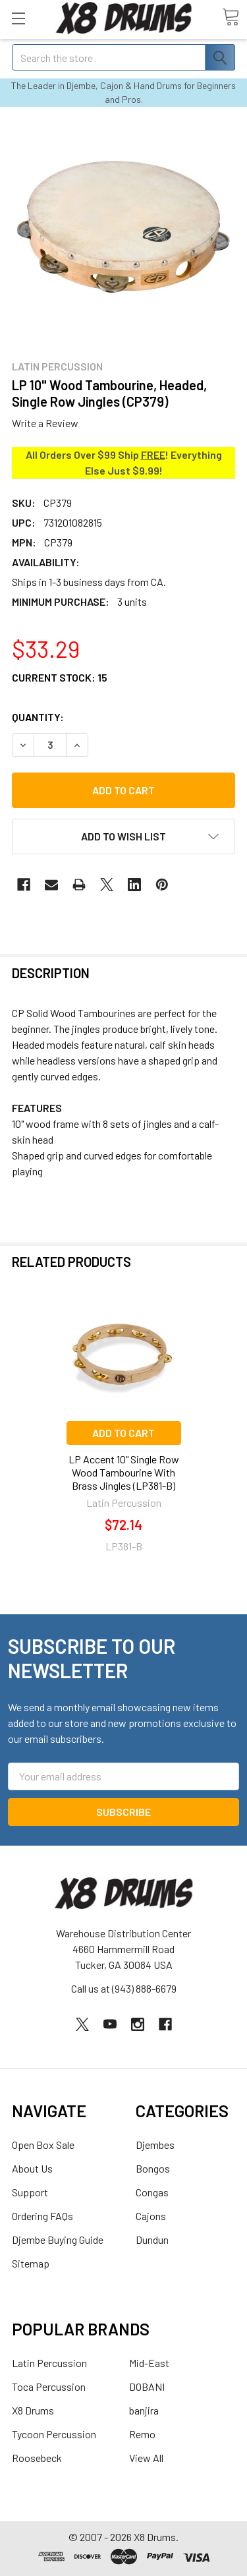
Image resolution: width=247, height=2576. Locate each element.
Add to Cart (123, 1432)
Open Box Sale (43, 2144)
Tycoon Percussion (54, 2434)
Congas (152, 2192)
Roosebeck (37, 2457)
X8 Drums (33, 2410)
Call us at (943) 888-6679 (124, 1988)
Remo (142, 2434)
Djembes (155, 2144)
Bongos (153, 2168)
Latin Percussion (49, 2362)
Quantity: (38, 717)
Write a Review (45, 423)
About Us (32, 2168)
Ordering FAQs (42, 2216)
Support (30, 2192)
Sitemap (30, 2263)
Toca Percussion (49, 2386)
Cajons (151, 2216)
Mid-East (149, 2362)
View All (146, 2457)
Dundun (152, 2239)
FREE (153, 454)
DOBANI (147, 2386)
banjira (144, 2410)
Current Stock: (59, 677)
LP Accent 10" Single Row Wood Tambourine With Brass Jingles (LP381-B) (124, 1472)
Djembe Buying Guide (57, 2239)
